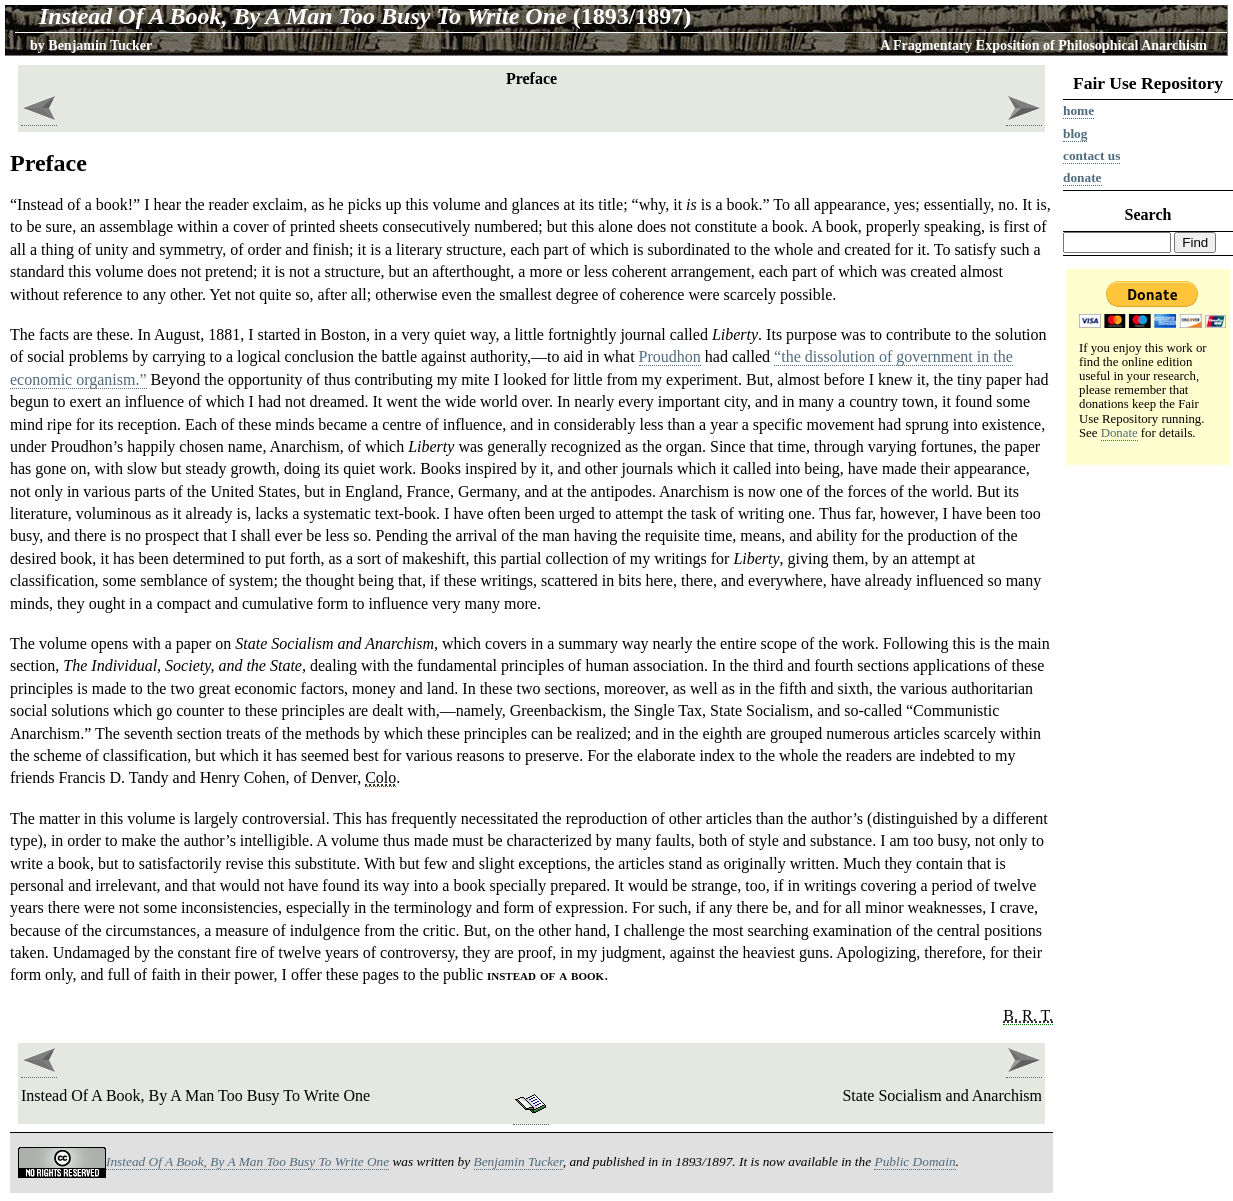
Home (1078, 110)
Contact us (1091, 155)
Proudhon (670, 356)
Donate (1082, 177)
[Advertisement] (1148, 781)
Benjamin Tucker (100, 45)
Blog (1075, 133)
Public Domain (914, 1161)
